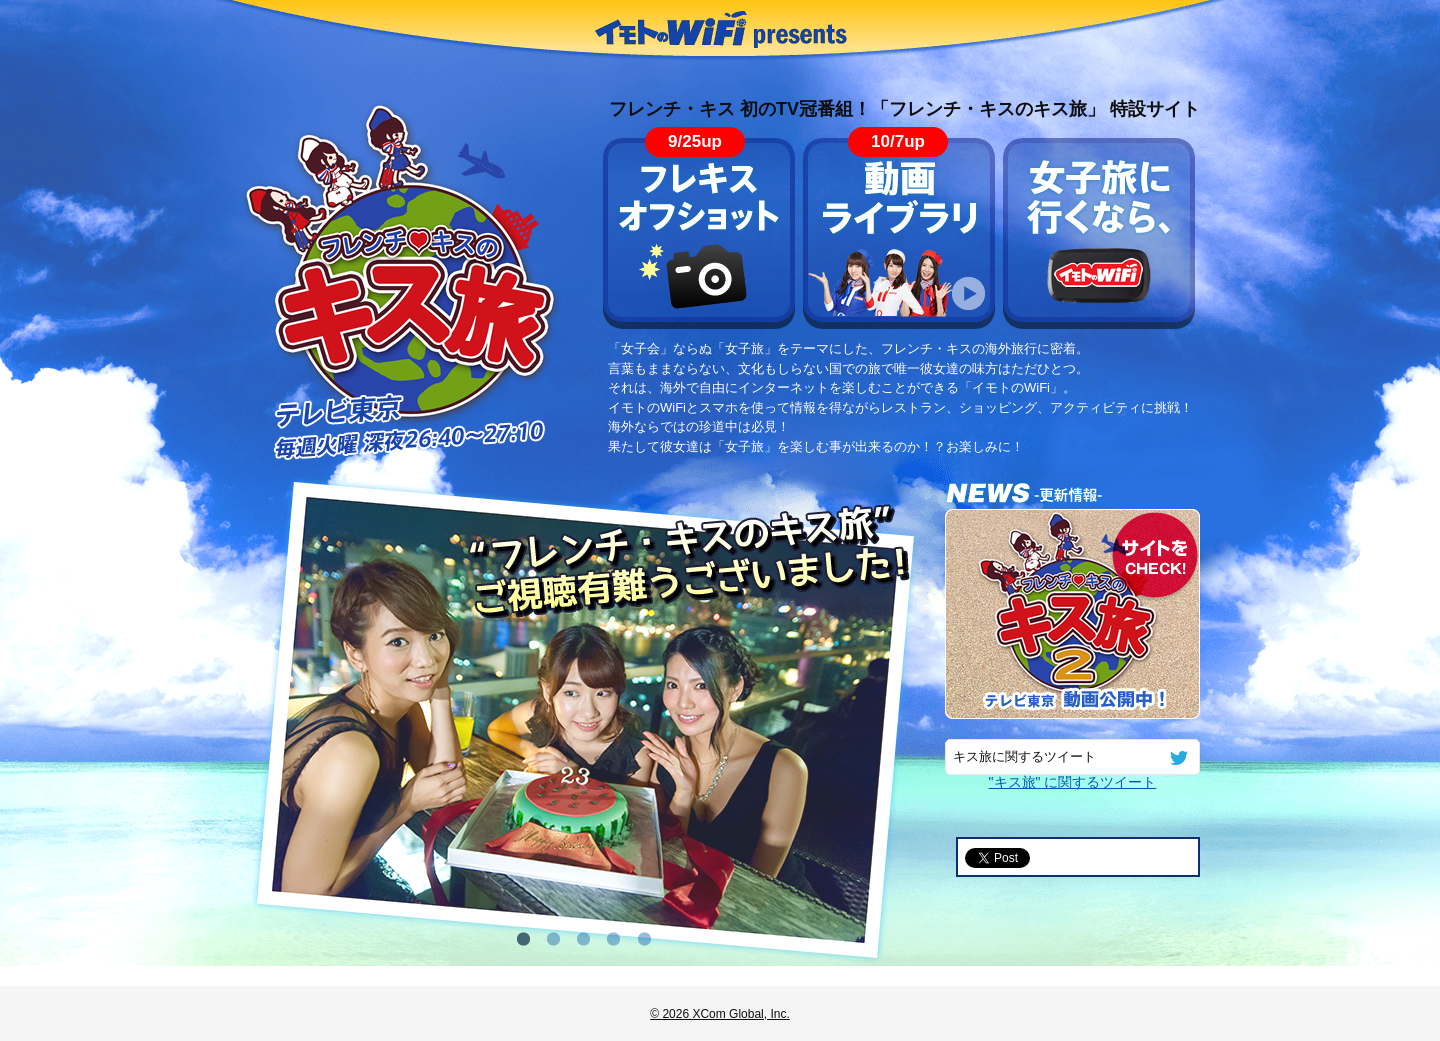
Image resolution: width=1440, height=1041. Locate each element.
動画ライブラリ (899, 233)
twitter (1178, 757)
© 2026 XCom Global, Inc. (720, 1014)
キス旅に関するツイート (1024, 757)
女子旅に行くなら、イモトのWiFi (1099, 233)
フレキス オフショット (699, 233)
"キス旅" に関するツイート (1073, 782)
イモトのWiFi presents (720, 30)
